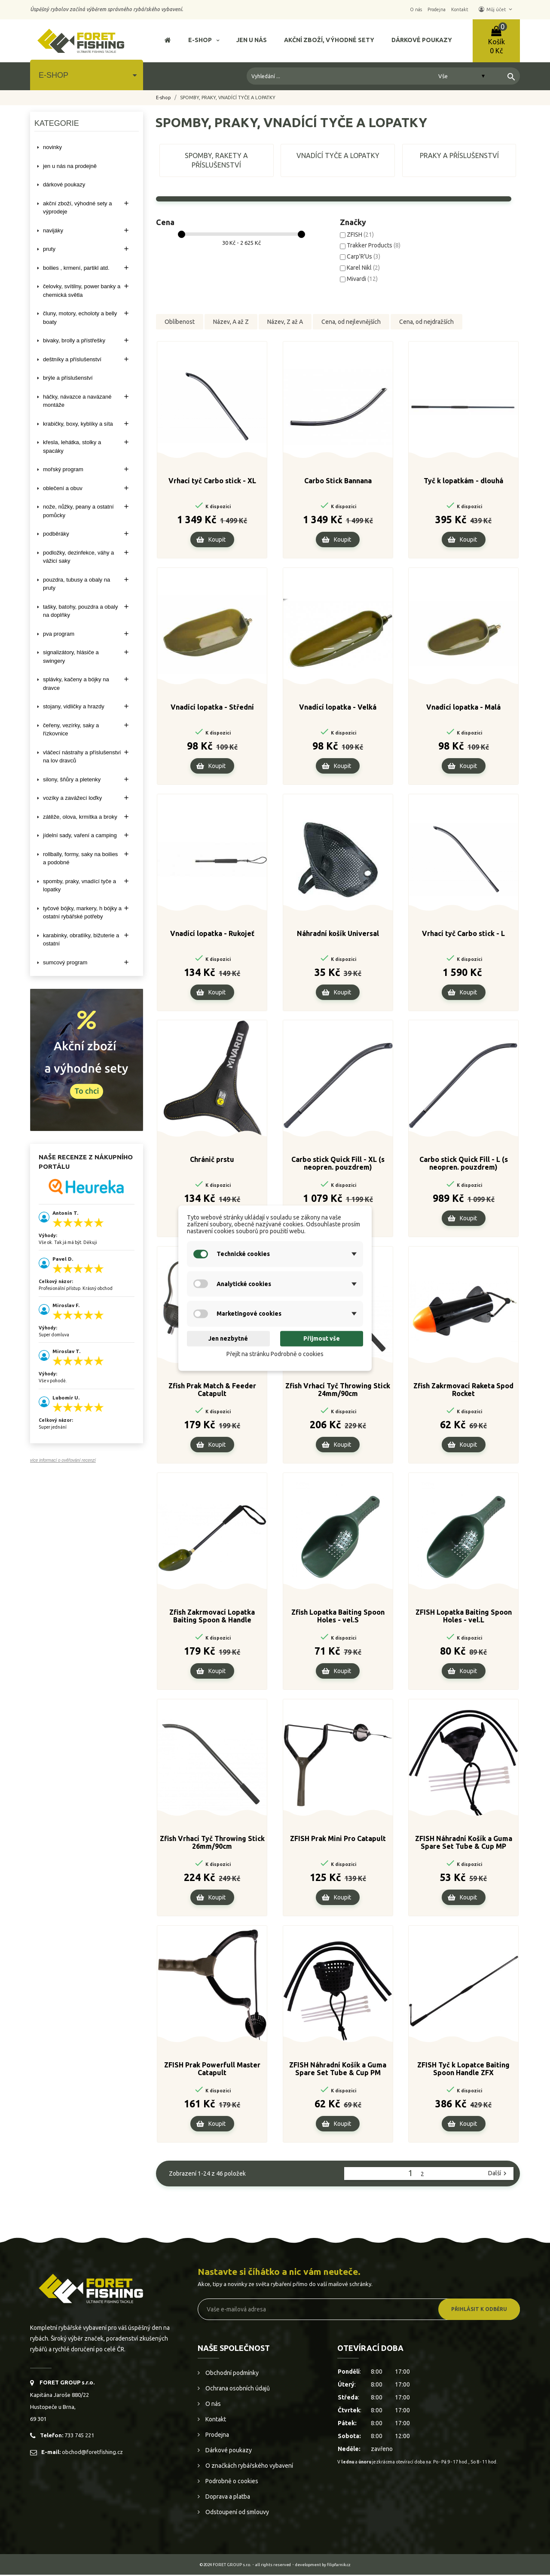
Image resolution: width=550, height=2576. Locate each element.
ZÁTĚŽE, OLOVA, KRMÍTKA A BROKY (80, 817)
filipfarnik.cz (339, 2566)
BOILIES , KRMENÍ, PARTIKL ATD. (76, 268)
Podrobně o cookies (231, 2482)
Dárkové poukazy (228, 2451)
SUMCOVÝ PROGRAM (65, 962)
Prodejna (216, 2436)
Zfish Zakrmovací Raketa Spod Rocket (463, 1391)
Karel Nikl (363, 267)
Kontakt (215, 2420)
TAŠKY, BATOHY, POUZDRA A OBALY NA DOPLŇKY (80, 611)
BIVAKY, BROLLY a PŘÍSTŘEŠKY (74, 340)
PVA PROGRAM (58, 634)
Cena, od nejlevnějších (351, 322)
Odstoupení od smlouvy (236, 2513)
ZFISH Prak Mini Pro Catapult (338, 1840)
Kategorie (56, 123)
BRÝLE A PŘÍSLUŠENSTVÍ (68, 378)
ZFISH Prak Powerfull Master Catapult (212, 2069)
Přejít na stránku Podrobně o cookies (275, 1354)
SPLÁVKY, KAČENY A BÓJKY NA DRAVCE (76, 683)
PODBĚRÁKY (56, 533)
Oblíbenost (180, 322)
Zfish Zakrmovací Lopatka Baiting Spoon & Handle (212, 1617)
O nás (212, 2405)
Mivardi (362, 278)
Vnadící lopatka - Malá (463, 708)
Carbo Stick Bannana (338, 482)
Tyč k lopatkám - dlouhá (463, 482)
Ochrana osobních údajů (237, 2389)
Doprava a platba (227, 2497)
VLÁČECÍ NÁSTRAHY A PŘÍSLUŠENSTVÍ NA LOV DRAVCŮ (82, 756)
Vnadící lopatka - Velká (337, 708)
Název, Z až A (285, 322)
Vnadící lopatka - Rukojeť (212, 935)
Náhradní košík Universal (338, 935)
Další (498, 2174)
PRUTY (49, 249)
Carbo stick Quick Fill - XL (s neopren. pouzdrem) (338, 1164)
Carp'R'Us (363, 256)
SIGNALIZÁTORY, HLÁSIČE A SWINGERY (71, 656)
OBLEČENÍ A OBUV (62, 488)
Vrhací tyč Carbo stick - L (463, 935)
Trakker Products (373, 245)
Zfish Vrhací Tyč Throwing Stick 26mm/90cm (212, 1843)
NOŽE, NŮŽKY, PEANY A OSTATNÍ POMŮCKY (78, 510)
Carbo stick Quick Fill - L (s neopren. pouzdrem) (463, 1164)
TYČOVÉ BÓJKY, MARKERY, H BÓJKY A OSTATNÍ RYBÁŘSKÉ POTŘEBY (82, 912)
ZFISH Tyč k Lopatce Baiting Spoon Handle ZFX (463, 2069)
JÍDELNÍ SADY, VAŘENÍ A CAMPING (80, 835)
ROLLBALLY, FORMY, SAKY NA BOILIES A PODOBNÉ (80, 858)
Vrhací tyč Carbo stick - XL (212, 482)
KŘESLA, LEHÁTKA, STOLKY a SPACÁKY (72, 446)
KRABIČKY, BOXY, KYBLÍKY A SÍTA (78, 424)
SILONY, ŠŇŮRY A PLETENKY (72, 779)
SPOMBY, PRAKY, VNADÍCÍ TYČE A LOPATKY (79, 885)
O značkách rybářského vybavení (248, 2466)
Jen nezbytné (228, 1338)
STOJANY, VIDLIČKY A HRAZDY (73, 706)
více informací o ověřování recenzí (63, 1460)
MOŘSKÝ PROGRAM (63, 469)
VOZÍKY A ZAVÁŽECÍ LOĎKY (72, 798)
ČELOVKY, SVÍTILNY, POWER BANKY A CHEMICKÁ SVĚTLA (81, 290)
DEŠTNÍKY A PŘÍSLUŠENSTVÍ (72, 359)
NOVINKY (52, 147)
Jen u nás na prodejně (70, 166)
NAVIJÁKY (53, 230)
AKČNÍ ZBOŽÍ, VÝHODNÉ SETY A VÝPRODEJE (77, 207)
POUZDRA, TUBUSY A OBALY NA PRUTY (76, 583)
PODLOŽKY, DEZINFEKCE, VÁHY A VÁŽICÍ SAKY (78, 556)
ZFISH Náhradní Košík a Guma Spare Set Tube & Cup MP (463, 1843)
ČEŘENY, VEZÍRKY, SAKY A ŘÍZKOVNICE (71, 729)
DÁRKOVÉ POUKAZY (64, 184)
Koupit (217, 540)
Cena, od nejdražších (426, 322)
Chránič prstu (212, 1161)
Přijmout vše (321, 1338)
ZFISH (360, 234)
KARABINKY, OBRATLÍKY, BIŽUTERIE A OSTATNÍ (81, 939)
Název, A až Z (231, 322)
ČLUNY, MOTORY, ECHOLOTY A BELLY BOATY (80, 317)
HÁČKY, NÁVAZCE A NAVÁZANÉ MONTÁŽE (77, 401)
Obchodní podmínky (231, 2374)
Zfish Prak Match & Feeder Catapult (212, 1391)
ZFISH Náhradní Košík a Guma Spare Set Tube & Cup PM (337, 2069)
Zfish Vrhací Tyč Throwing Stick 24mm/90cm (337, 1391)
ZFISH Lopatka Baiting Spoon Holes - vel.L (464, 1617)
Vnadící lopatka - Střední (212, 708)
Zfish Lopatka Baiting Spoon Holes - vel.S (338, 1617)
